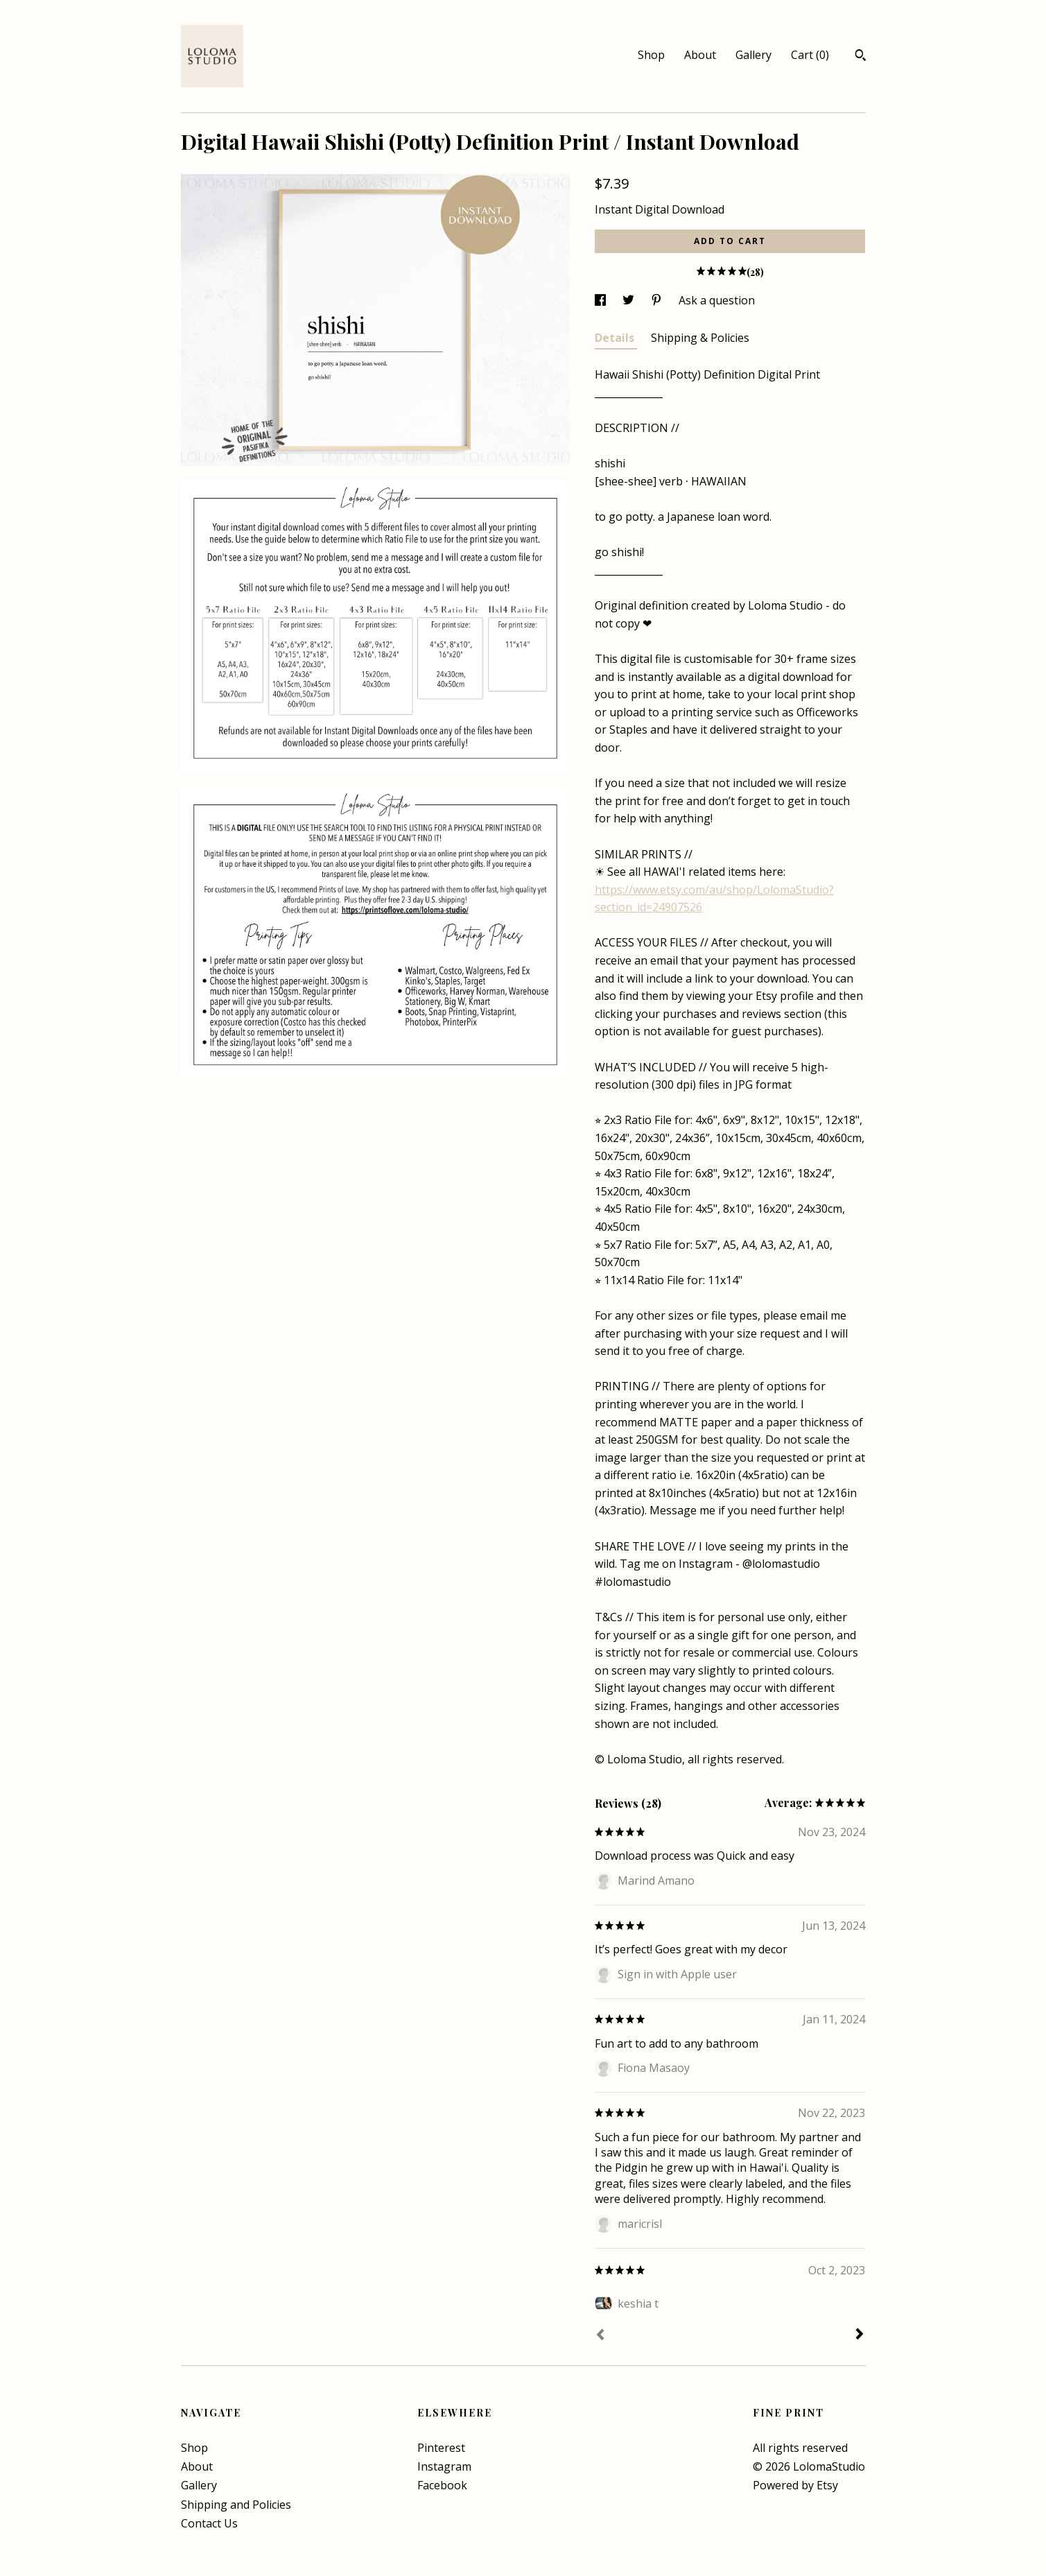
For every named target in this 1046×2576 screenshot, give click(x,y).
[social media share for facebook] (602, 300)
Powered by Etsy (795, 2485)
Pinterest (441, 2447)
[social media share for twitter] (629, 300)
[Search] (860, 56)
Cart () (810, 54)
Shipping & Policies (700, 337)
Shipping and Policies (236, 2504)
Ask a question (717, 300)
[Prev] (600, 2336)
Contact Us (209, 2523)
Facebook (442, 2485)
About (700, 54)
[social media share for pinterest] (658, 300)
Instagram (444, 2466)
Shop (651, 54)
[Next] (859, 2335)
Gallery (753, 54)
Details (616, 337)
